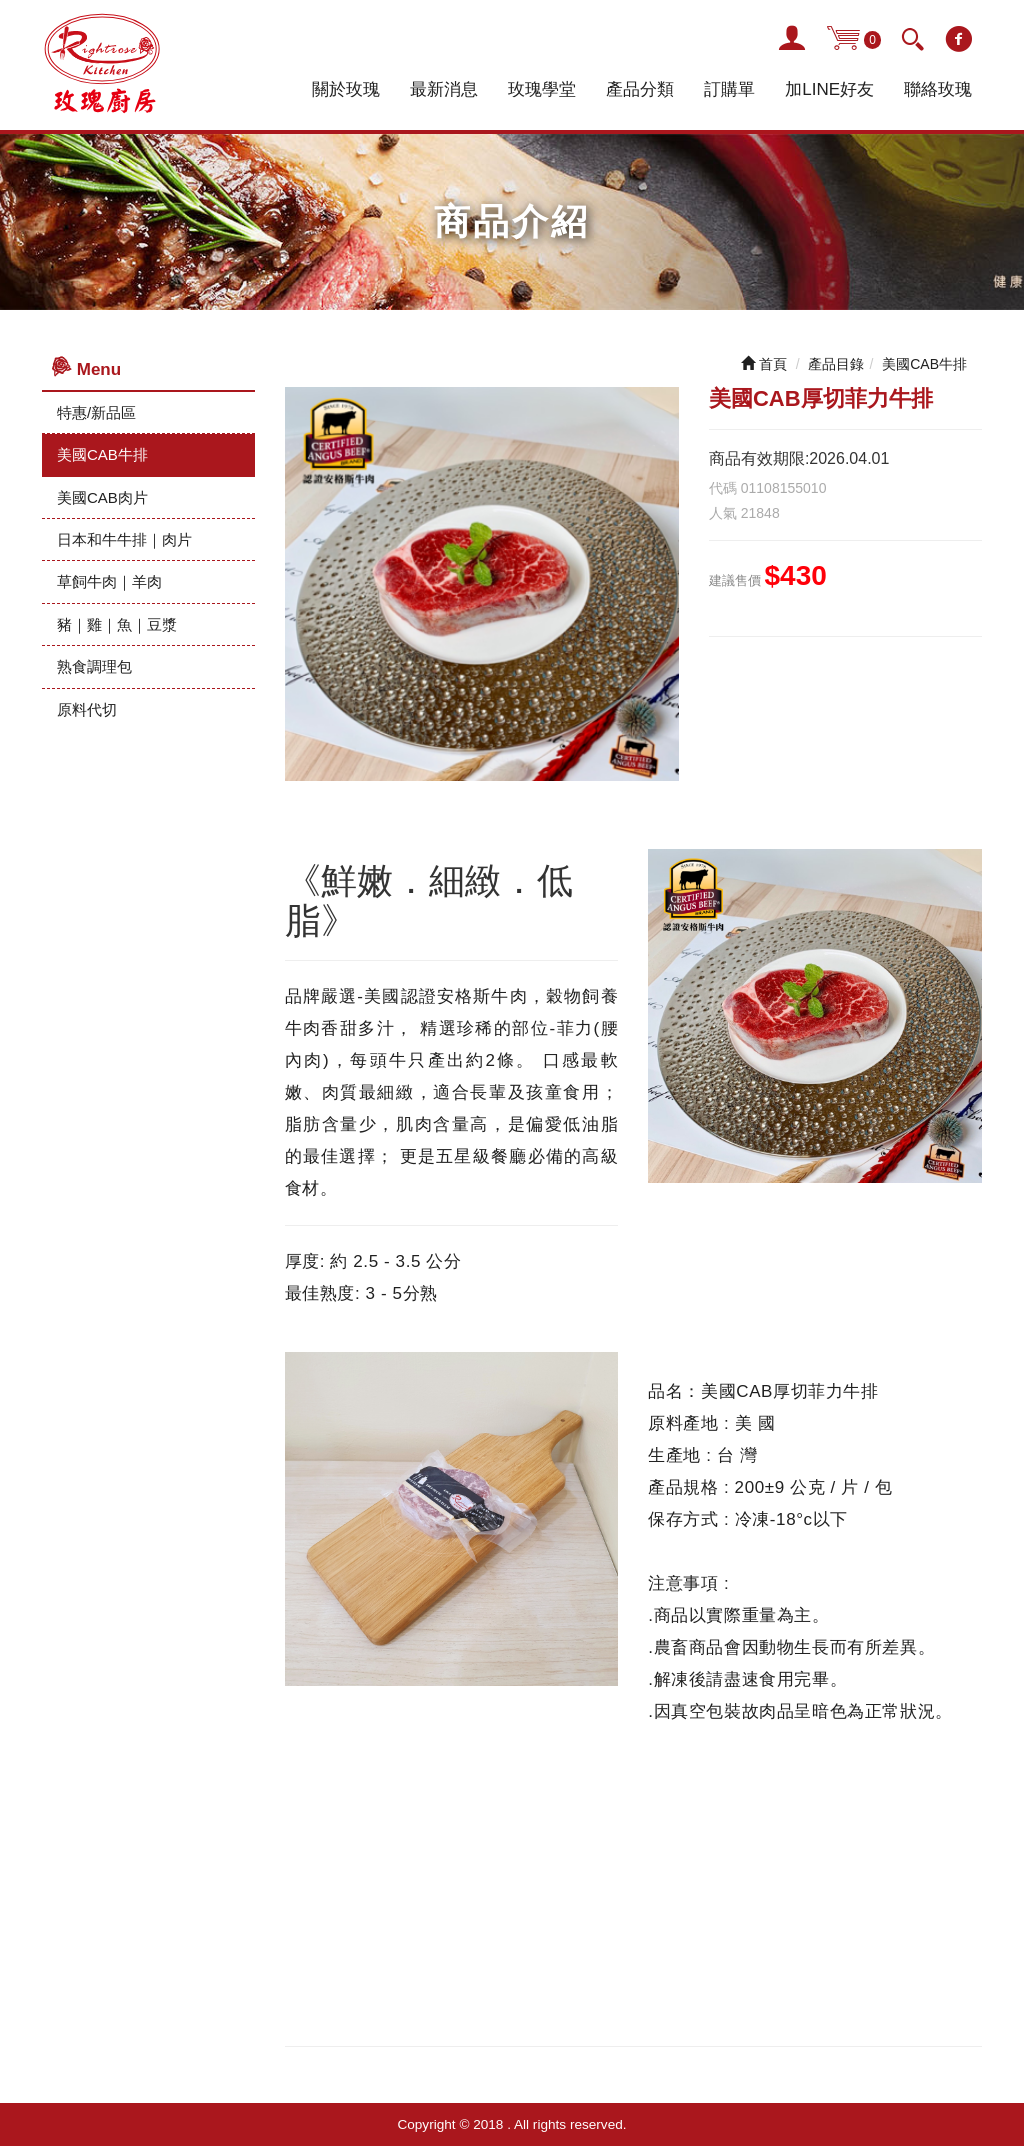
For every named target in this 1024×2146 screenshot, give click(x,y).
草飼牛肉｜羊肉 (109, 581)
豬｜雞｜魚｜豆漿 (117, 624)
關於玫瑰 (346, 89)
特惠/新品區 (96, 412)
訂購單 (729, 89)
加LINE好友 (829, 89)
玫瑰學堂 (542, 89)
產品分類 (640, 89)
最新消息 (444, 89)
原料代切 (87, 709)
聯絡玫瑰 (938, 89)
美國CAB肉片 (102, 497)
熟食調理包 (94, 666)
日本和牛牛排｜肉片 (124, 539)
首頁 (764, 364)
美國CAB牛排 (102, 454)
